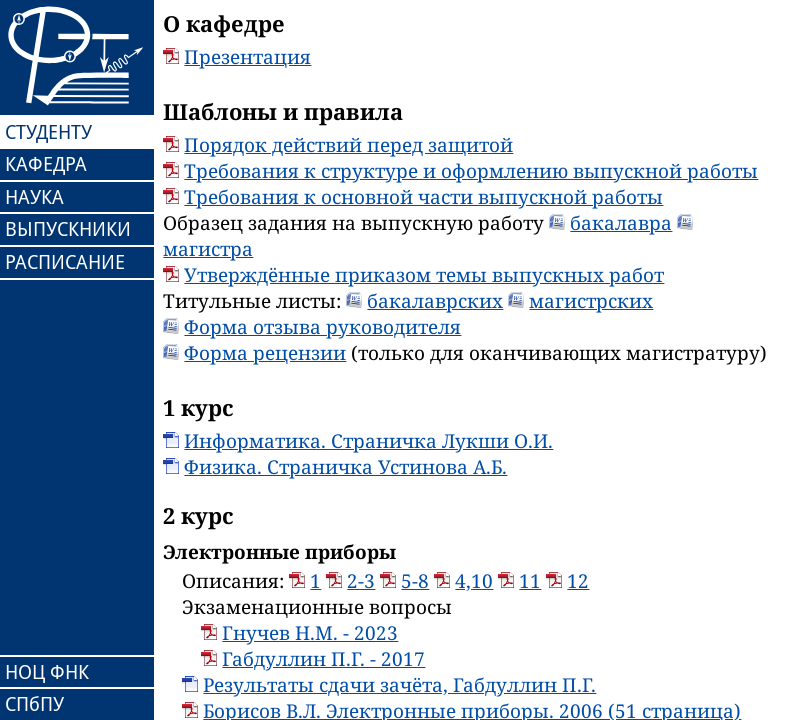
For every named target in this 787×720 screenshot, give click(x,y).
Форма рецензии (265, 353)
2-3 (361, 581)
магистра (208, 249)
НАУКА (34, 197)
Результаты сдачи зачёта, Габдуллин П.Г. (399, 685)
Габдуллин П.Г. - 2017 (323, 659)
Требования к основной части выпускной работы (423, 197)
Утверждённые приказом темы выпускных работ (424, 275)
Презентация (247, 57)
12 (578, 581)
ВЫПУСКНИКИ (68, 229)
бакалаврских (435, 301)
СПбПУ (34, 704)
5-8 (415, 581)
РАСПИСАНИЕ (65, 262)
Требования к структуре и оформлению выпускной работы (471, 171)
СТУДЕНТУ (48, 132)
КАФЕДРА (46, 164)
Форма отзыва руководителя (322, 327)
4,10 (474, 581)
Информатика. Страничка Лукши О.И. (368, 441)
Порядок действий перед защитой (348, 145)
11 (530, 581)
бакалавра (621, 223)
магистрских (591, 301)
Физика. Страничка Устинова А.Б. (345, 467)
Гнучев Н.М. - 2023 (310, 633)
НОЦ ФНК (47, 672)
